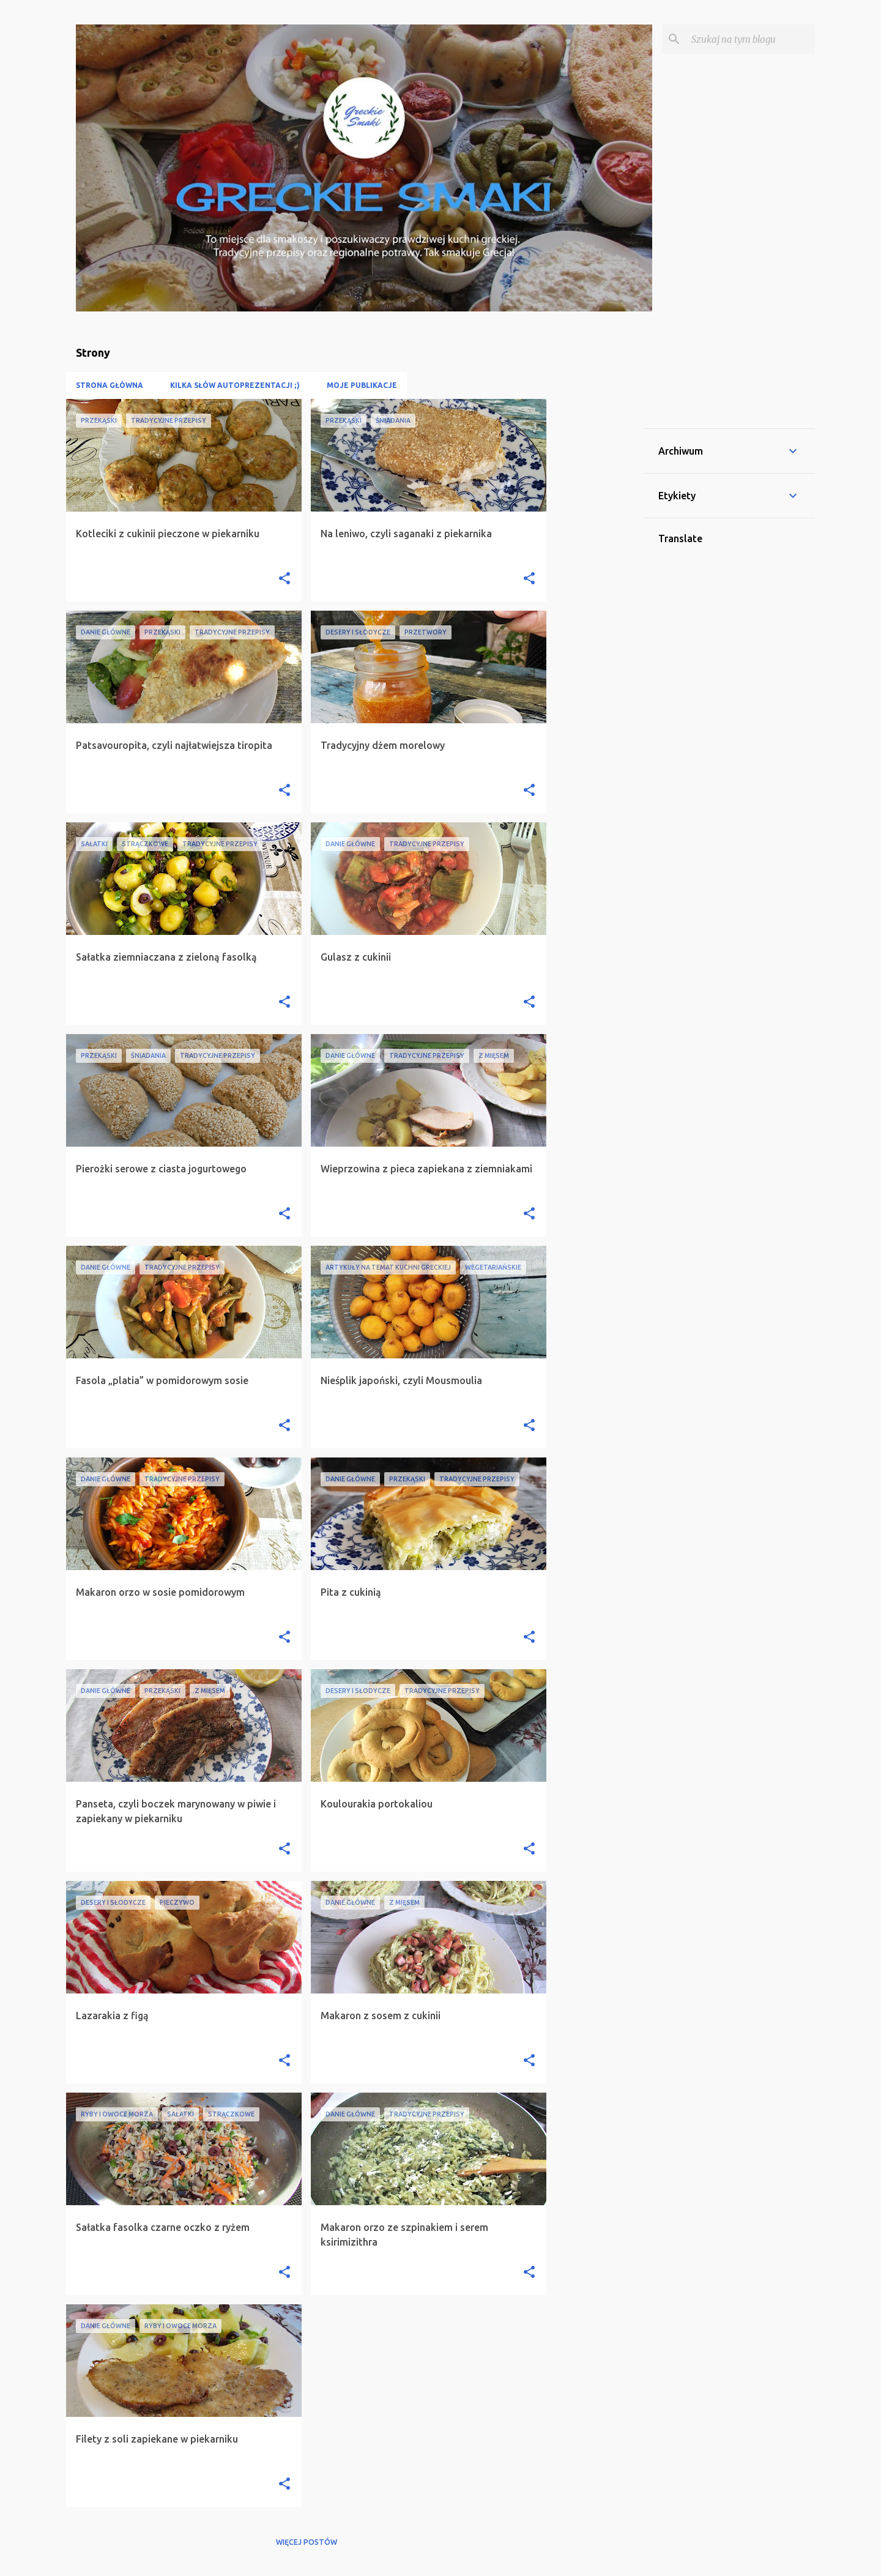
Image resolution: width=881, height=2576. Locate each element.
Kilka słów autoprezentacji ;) (235, 385)
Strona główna (109, 385)
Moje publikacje (362, 385)
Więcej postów (306, 2542)
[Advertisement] (595, 582)
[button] (284, 579)
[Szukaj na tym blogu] (750, 39)
